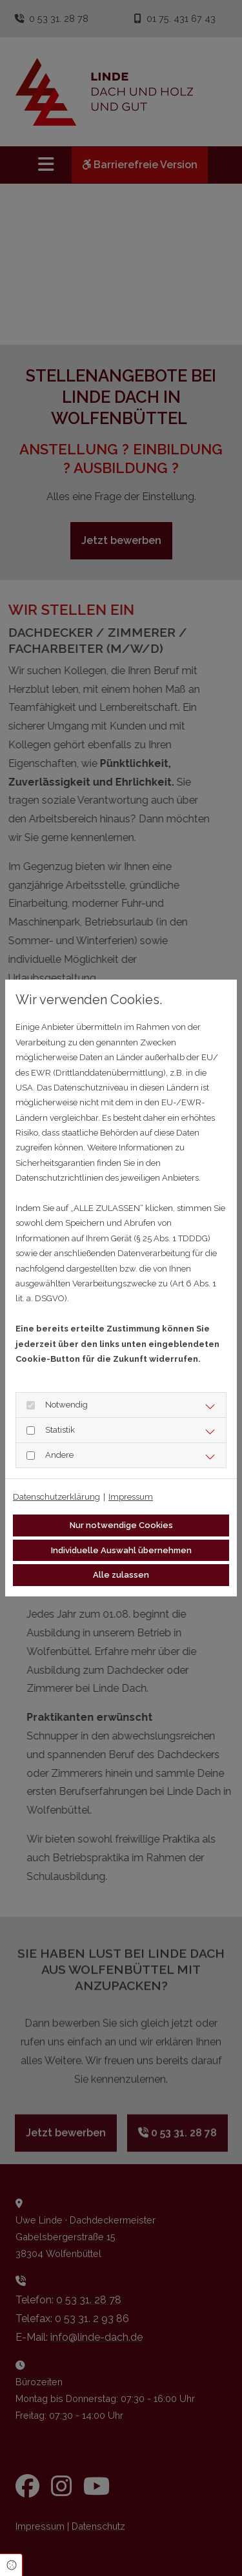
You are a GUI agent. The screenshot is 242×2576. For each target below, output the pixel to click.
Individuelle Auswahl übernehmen (121, 1550)
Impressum (130, 1497)
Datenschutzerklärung (56, 1497)
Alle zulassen (121, 1575)
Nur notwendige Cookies (121, 1525)
